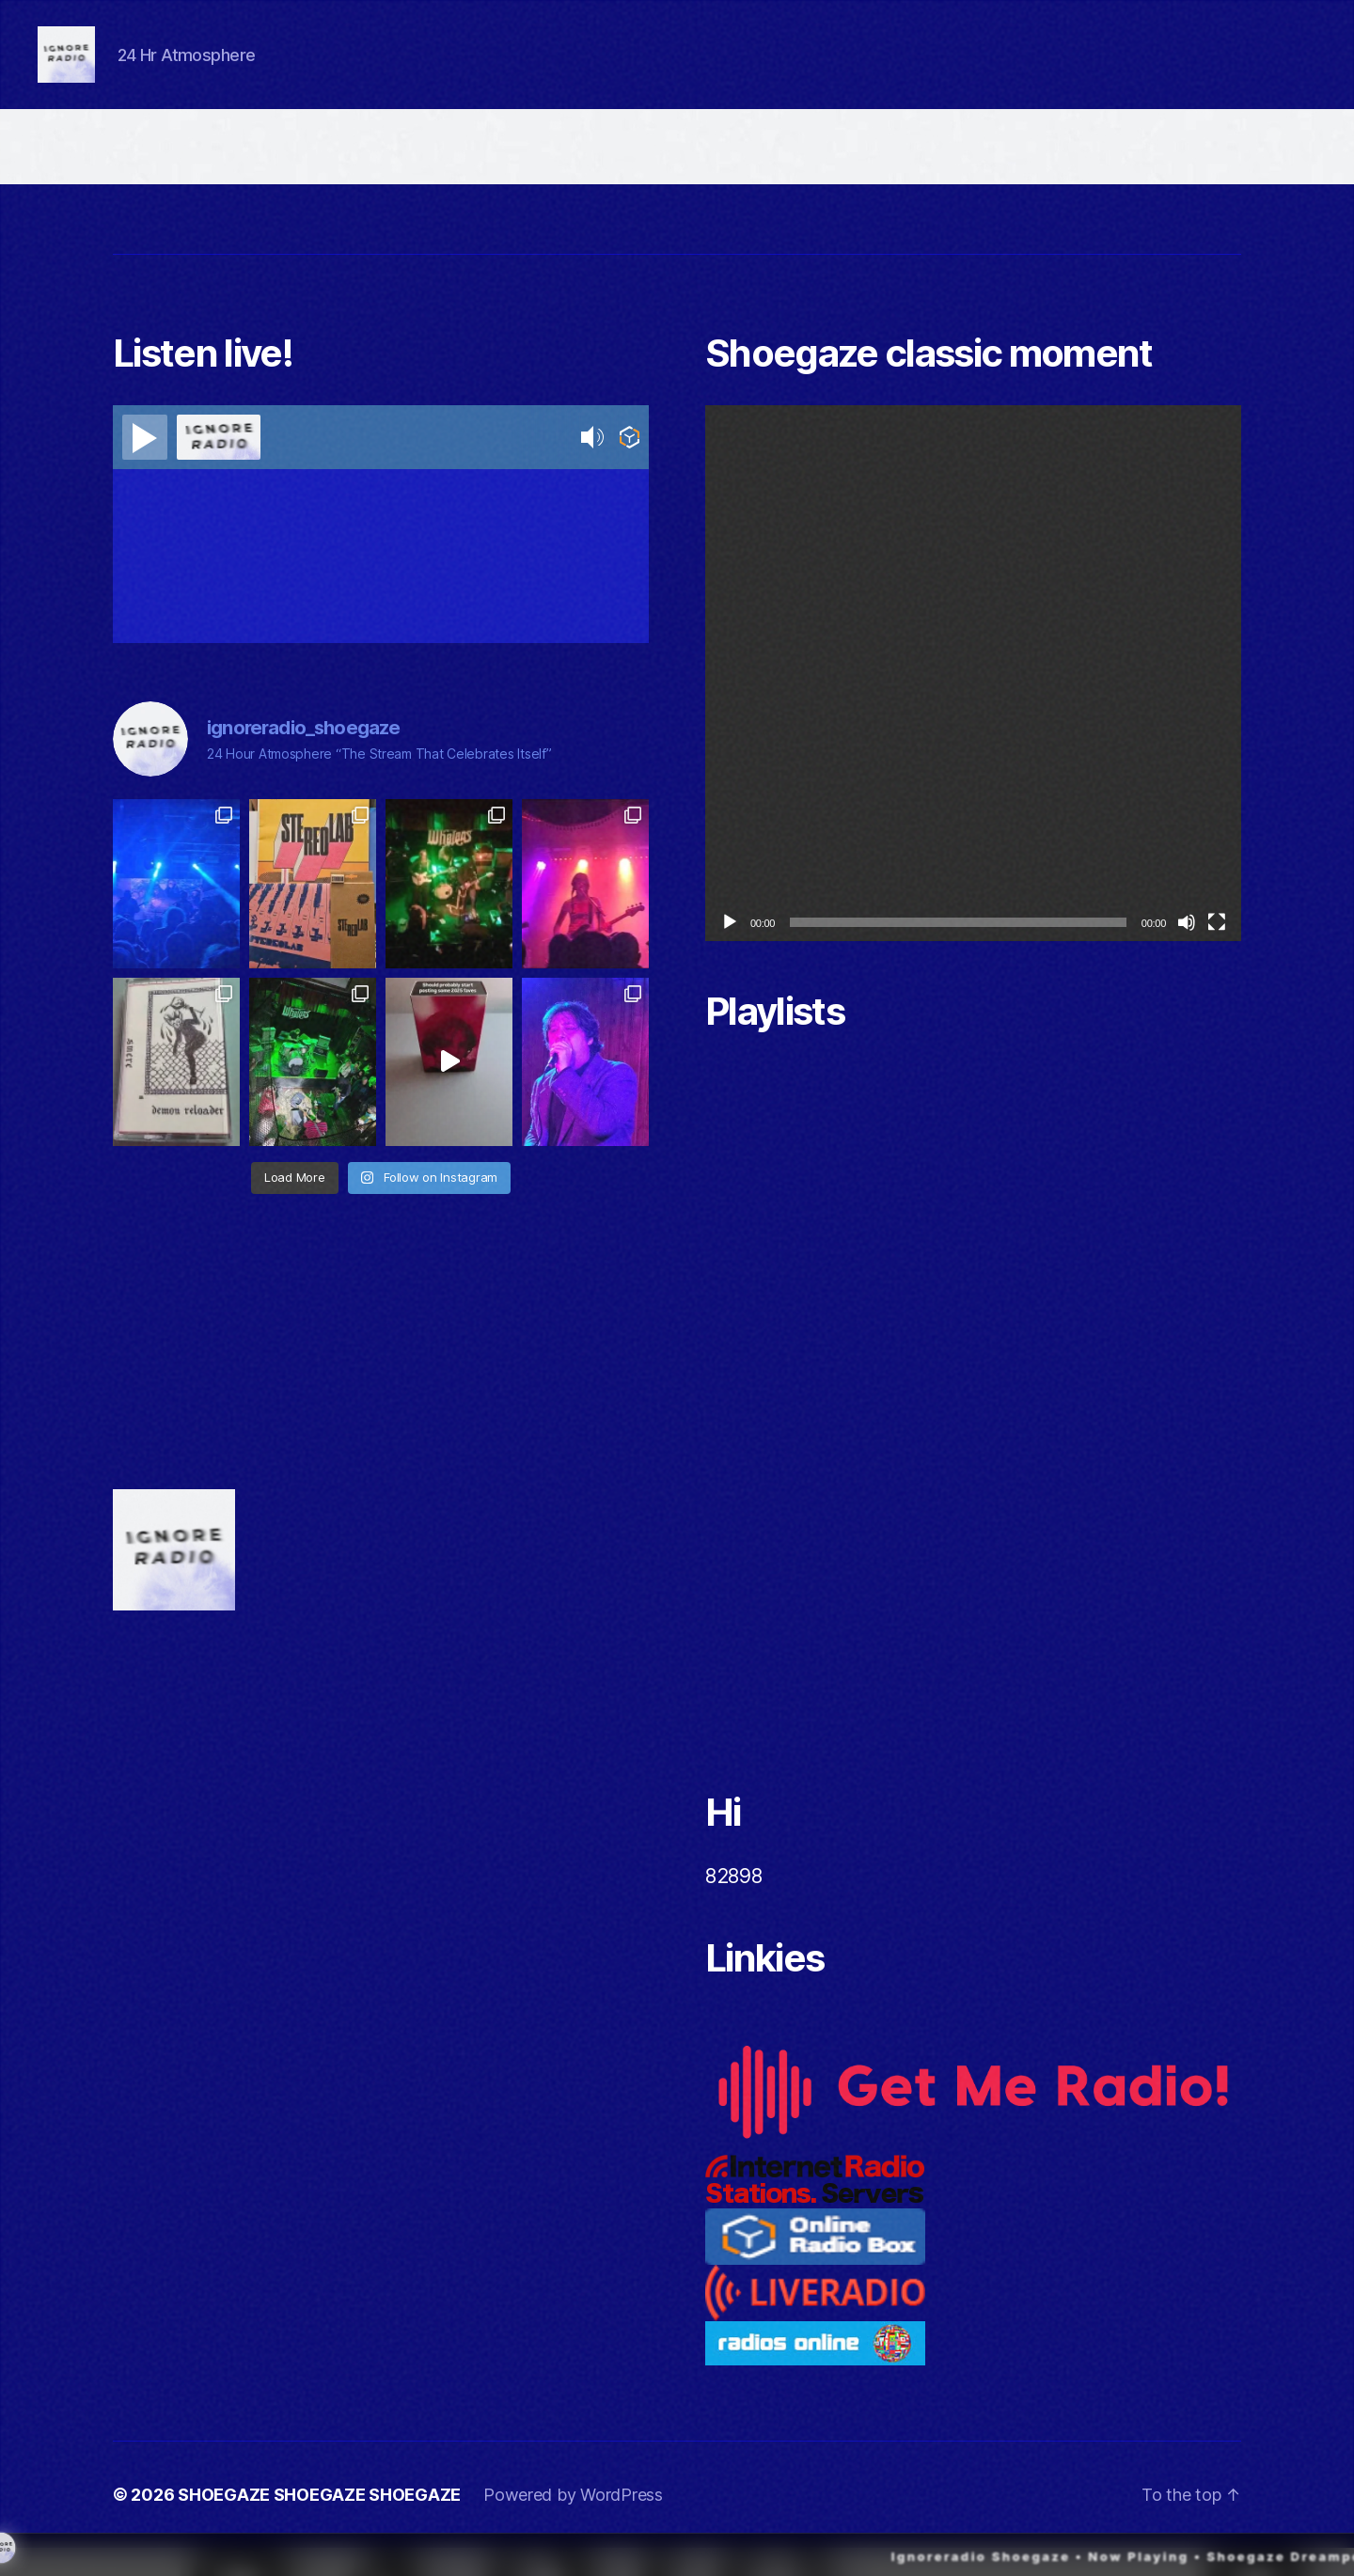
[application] (973, 701)
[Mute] (1186, 950)
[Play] (729, 950)
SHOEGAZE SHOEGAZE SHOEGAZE (319, 2523)
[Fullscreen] (1216, 950)
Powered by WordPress (573, 2523)
